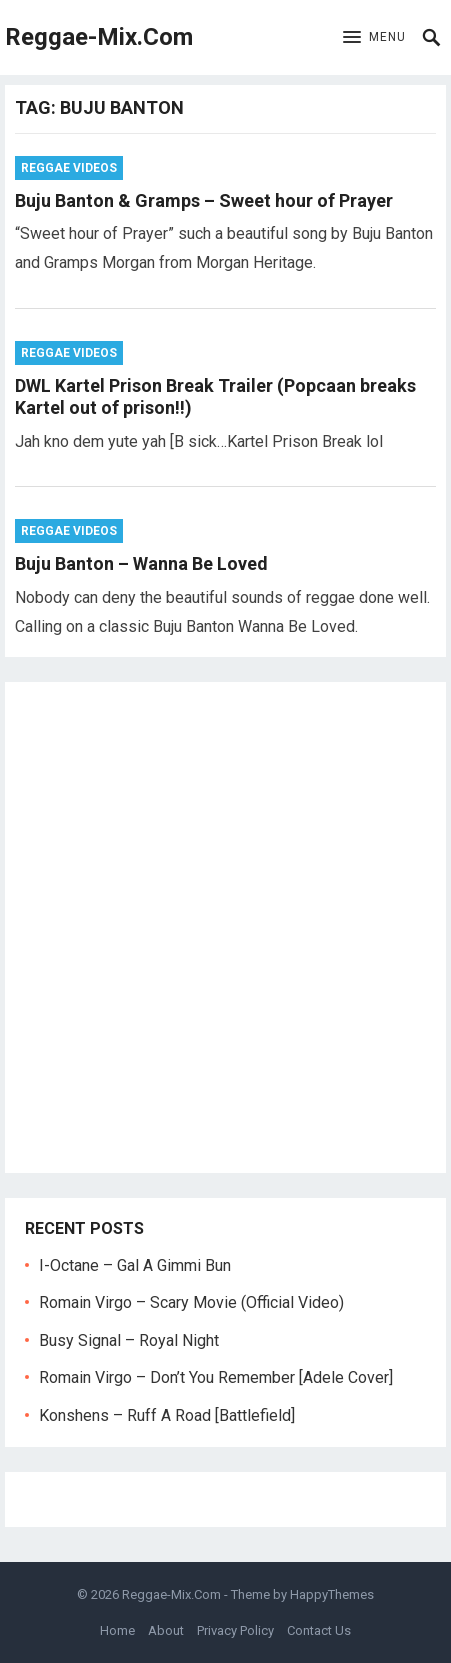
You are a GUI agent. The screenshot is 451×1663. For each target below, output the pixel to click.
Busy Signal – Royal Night (129, 1340)
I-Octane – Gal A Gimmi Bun (135, 1265)
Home (117, 1630)
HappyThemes (332, 1594)
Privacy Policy (235, 1630)
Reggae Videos (69, 168)
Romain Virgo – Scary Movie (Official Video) (191, 1302)
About (166, 1630)
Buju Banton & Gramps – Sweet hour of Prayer (204, 200)
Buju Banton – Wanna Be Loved (141, 563)
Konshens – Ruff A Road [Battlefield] (167, 1415)
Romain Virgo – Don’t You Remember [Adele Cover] (216, 1377)
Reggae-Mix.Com (99, 37)
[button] (374, 38)
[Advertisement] (225, 927)
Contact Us (319, 1630)
